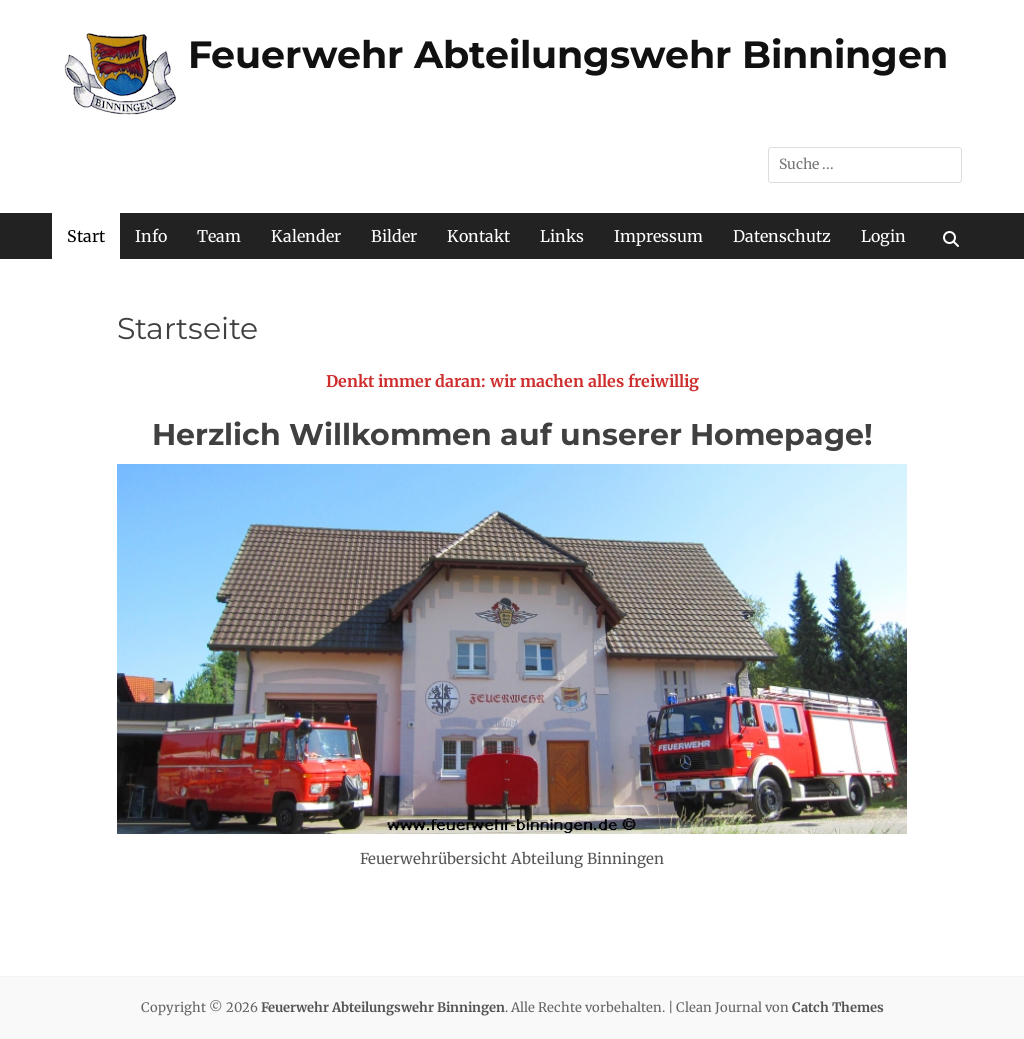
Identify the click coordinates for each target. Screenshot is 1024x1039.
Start (86, 236)
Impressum (658, 236)
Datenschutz (782, 236)
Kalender (306, 236)
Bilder (394, 236)
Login (883, 236)
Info (151, 236)
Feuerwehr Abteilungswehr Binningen (568, 54)
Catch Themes (838, 1007)
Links (562, 236)
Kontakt (478, 236)
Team (219, 236)
